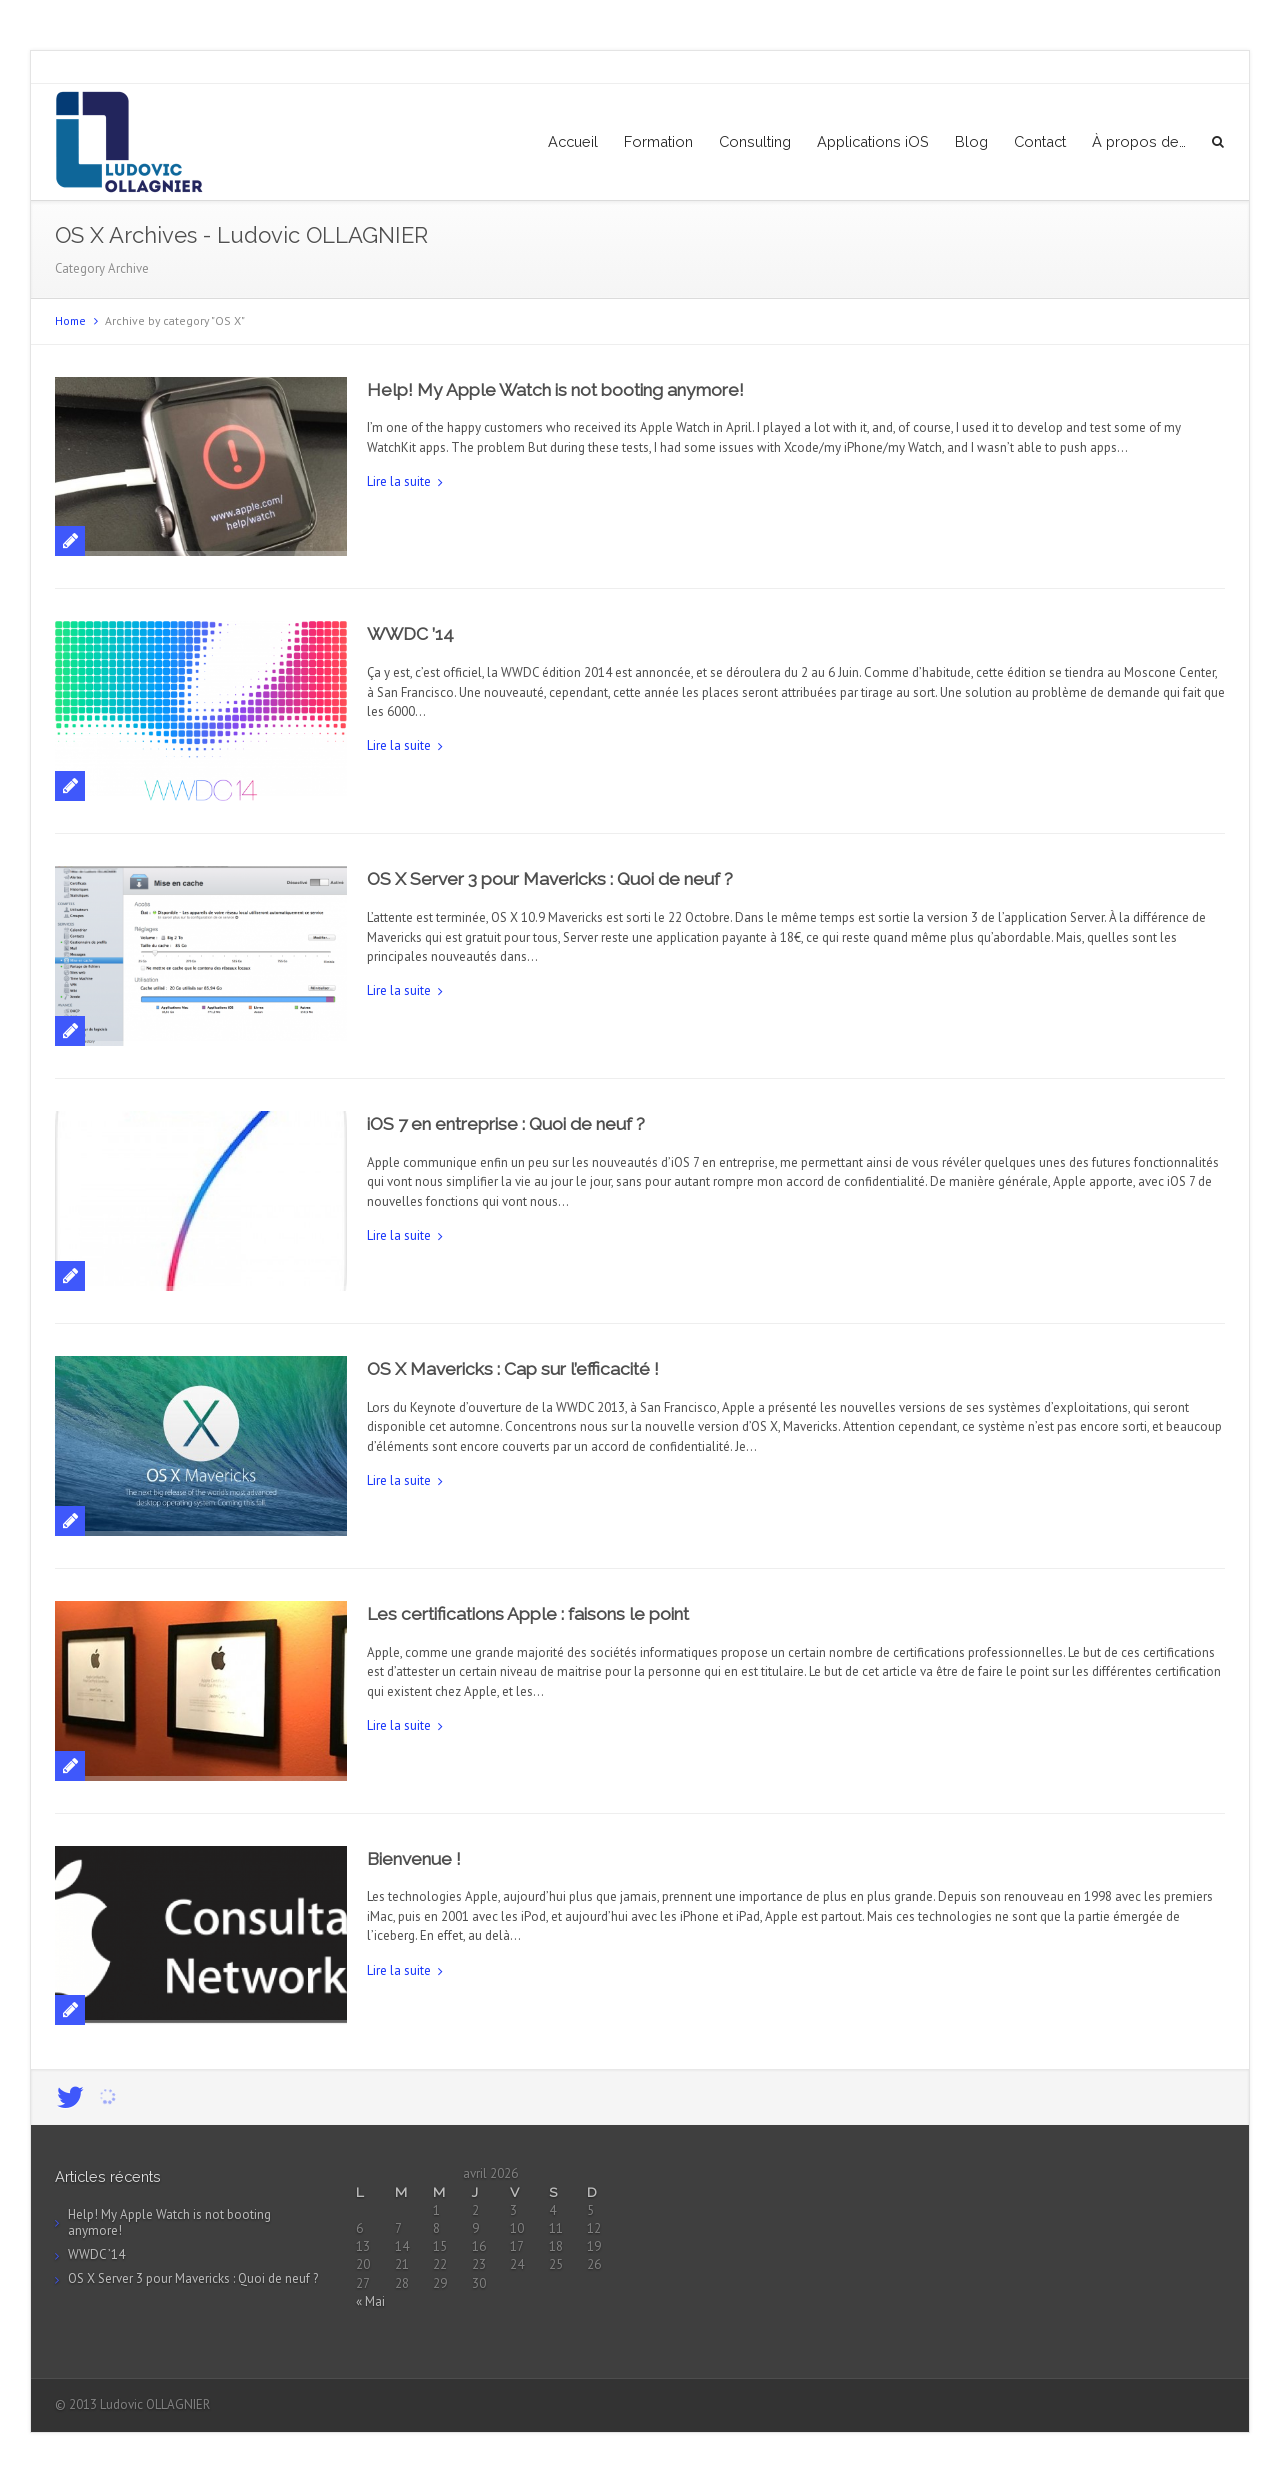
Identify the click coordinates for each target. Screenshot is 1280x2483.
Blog (971, 141)
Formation (658, 141)
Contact (1040, 141)
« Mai (370, 2301)
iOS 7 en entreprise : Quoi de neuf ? (506, 1124)
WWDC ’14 (410, 634)
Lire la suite (399, 481)
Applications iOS (873, 141)
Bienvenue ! (414, 1859)
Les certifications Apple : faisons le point (528, 1614)
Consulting (755, 141)
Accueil (573, 141)
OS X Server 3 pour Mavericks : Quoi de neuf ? (550, 879)
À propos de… (1139, 141)
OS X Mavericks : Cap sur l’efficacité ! (513, 1369)
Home (70, 320)
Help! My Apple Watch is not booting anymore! (555, 390)
